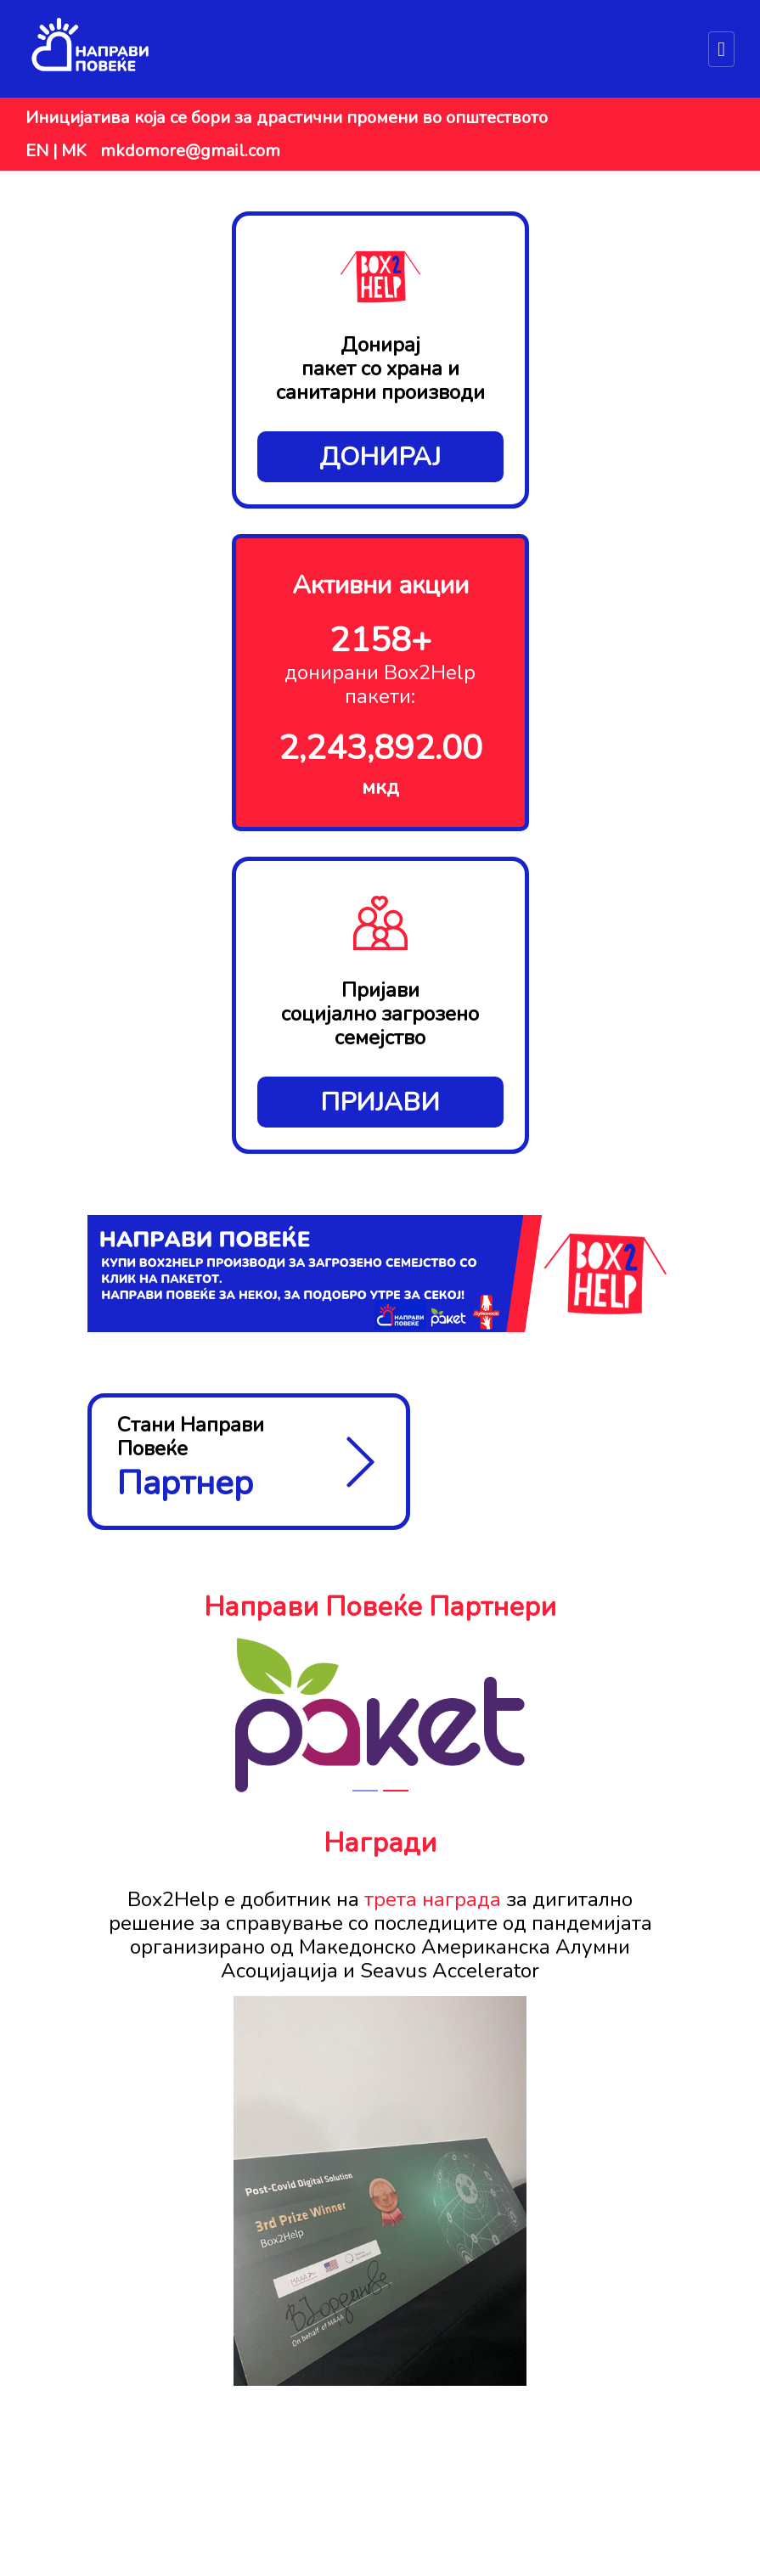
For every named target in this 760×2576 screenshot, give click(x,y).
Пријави (380, 1102)
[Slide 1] (365, 1790)
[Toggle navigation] (721, 49)
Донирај (380, 457)
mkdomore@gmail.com (190, 150)
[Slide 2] (395, 1790)
